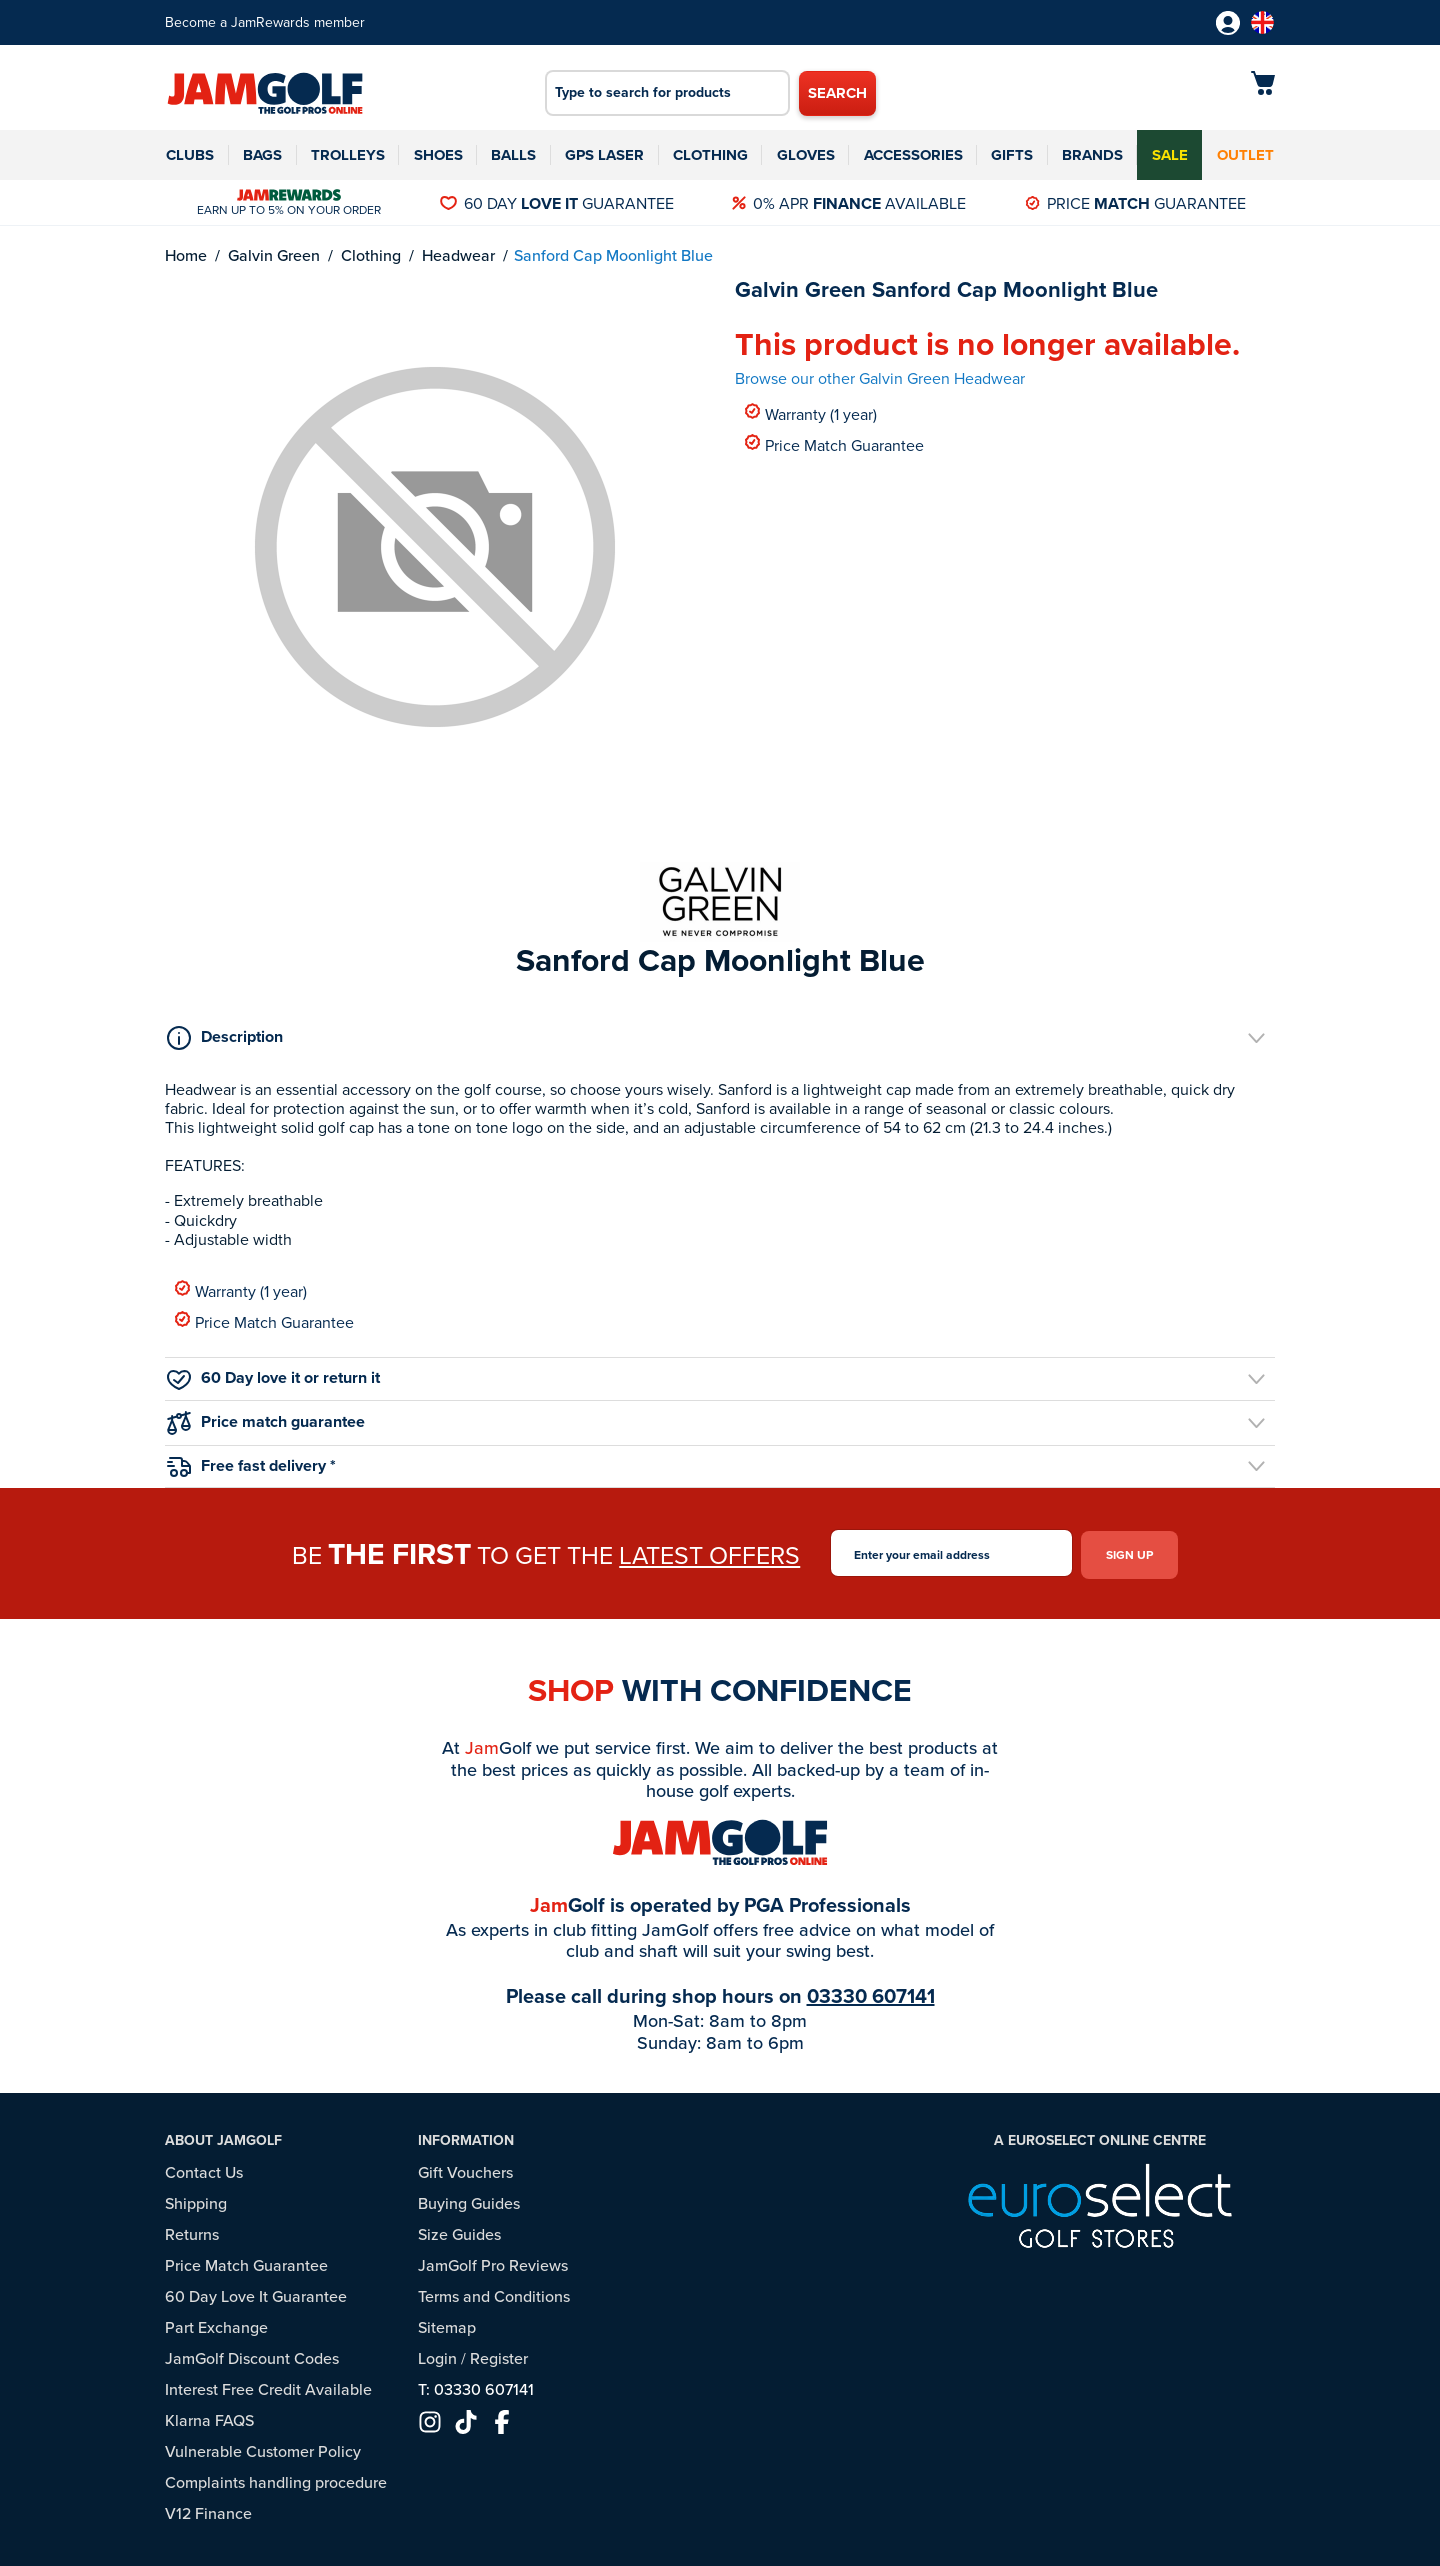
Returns (192, 2230)
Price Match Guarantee (834, 444)
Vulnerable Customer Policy (263, 2447)
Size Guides (459, 2230)
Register (499, 2354)
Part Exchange (216, 2323)
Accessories (913, 155)
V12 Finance (208, 2509)
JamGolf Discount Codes (252, 2354)
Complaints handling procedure (276, 2478)
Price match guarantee (266, 1421)
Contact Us (204, 2168)
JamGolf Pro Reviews (493, 2261)
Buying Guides (469, 2199)
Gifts (1012, 155)
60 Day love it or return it (273, 1377)
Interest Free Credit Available (268, 2385)
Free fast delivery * (251, 1465)
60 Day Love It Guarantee (256, 2292)
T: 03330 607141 (476, 2385)
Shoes (438, 155)
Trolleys (348, 155)
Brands (1092, 155)
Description (225, 1036)
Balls (513, 155)
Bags (262, 155)
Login (437, 2354)
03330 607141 (871, 1992)
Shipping (196, 2199)
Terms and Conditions (494, 2292)
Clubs (190, 155)
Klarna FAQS (209, 2416)
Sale (1170, 155)
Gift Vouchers (465, 2168)
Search (837, 93)
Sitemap (447, 2323)
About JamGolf (223, 2137)
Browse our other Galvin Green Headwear (880, 378)
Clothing (710, 155)
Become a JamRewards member (265, 22)
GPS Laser (604, 155)
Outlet (1245, 155)
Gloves (806, 155)
